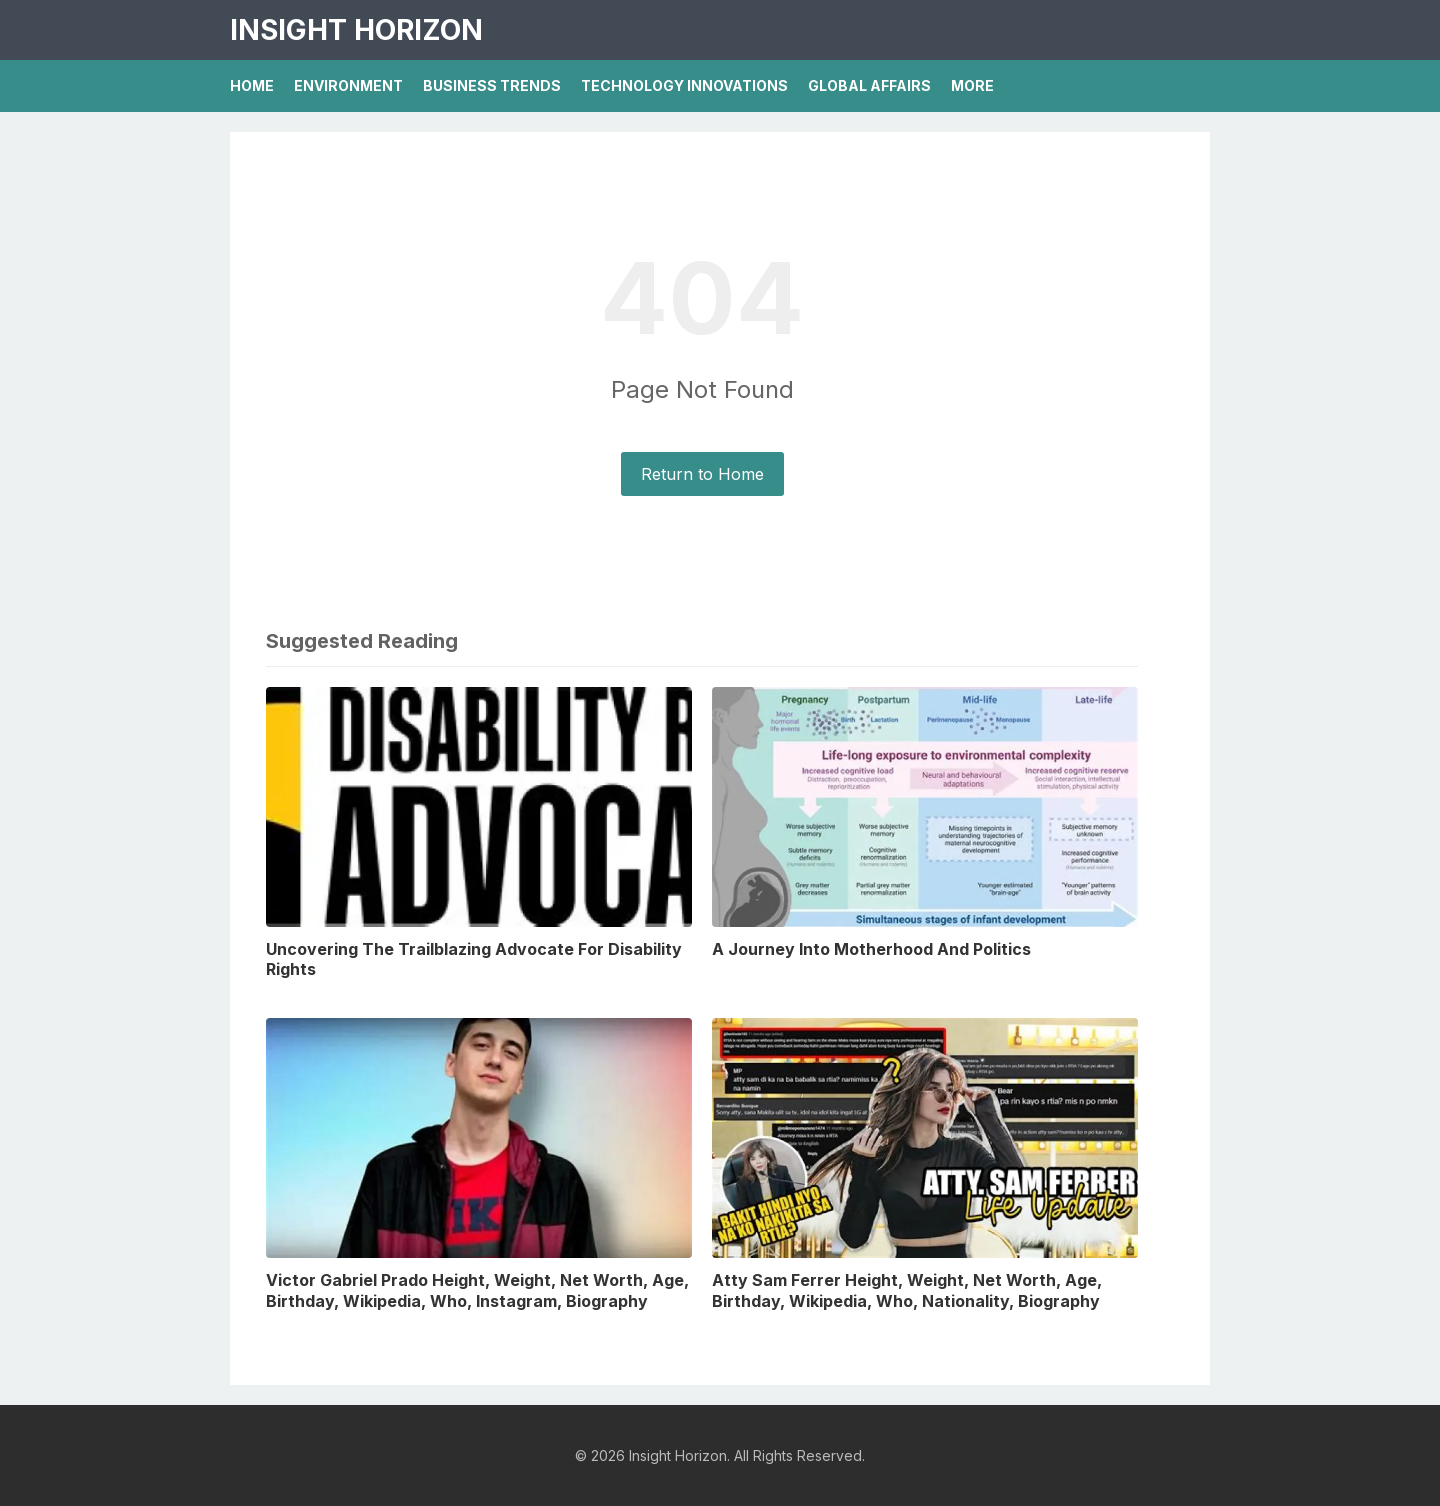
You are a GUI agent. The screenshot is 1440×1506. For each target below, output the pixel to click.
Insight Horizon (356, 30)
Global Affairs (869, 85)
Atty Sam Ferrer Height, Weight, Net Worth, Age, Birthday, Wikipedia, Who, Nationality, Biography (907, 1290)
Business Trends (492, 85)
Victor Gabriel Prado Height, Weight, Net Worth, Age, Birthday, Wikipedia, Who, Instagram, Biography (477, 1290)
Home (252, 85)
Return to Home (702, 474)
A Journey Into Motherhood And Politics (871, 949)
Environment (348, 85)
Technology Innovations (684, 85)
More (972, 85)
